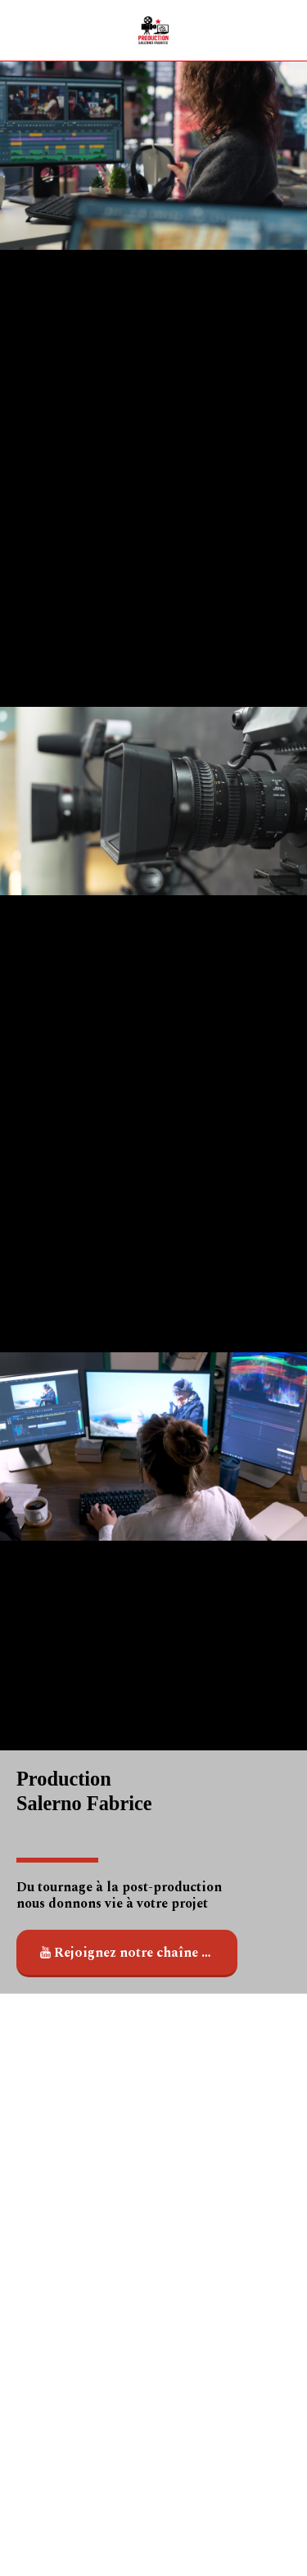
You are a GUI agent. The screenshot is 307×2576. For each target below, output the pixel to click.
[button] (18, 30)
